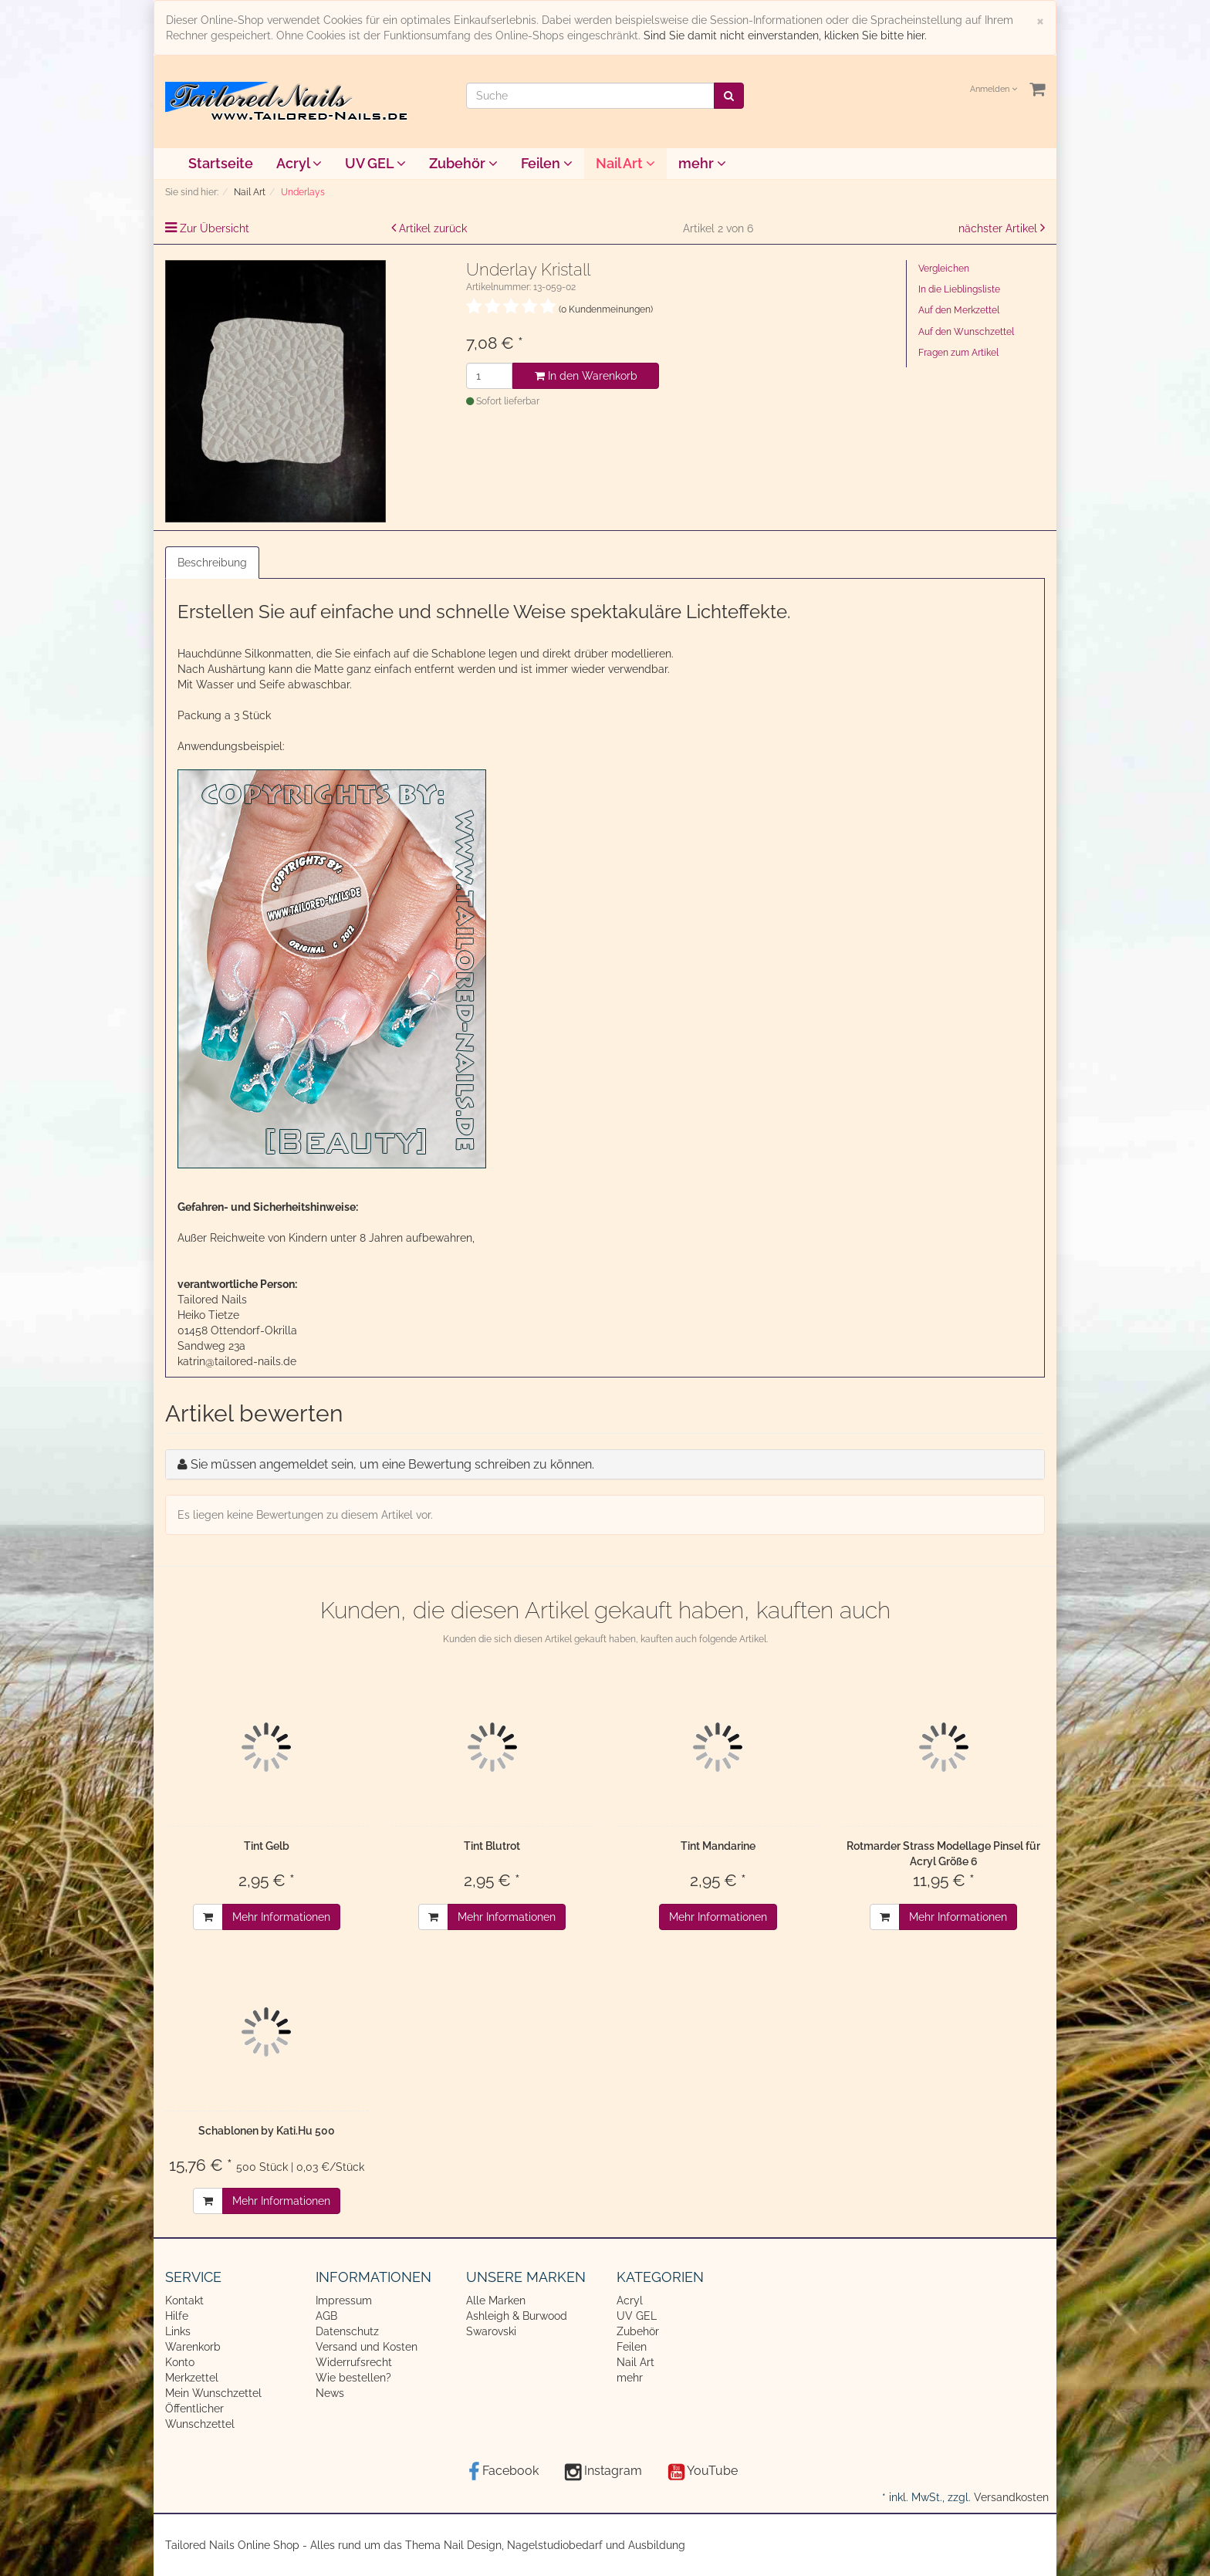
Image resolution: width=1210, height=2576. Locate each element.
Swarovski (491, 2331)
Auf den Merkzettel (958, 310)
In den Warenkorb (586, 376)
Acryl (299, 163)
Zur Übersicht (214, 228)
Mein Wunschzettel (213, 2393)
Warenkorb (193, 2347)
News (330, 2393)
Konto (179, 2362)
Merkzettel (191, 2377)
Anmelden (993, 89)
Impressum (344, 2300)
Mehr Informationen (281, 1917)
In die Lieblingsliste (959, 289)
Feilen (547, 163)
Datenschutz (347, 2331)
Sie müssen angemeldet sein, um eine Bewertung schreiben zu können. (392, 1464)
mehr (702, 163)
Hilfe (176, 2316)
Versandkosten (1011, 2497)
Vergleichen (943, 268)
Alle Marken (496, 2300)
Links (178, 2331)
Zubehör (463, 163)
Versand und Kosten (366, 2347)
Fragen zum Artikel (958, 352)
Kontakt (184, 2300)
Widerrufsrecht (354, 2362)
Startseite (220, 163)
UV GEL (375, 163)
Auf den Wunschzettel (966, 331)
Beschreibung (212, 562)
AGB (326, 2316)
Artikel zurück (433, 228)
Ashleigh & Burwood (516, 2316)
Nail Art (625, 163)
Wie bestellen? (353, 2377)
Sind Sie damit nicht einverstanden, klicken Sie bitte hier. (785, 35)
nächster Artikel (999, 228)
